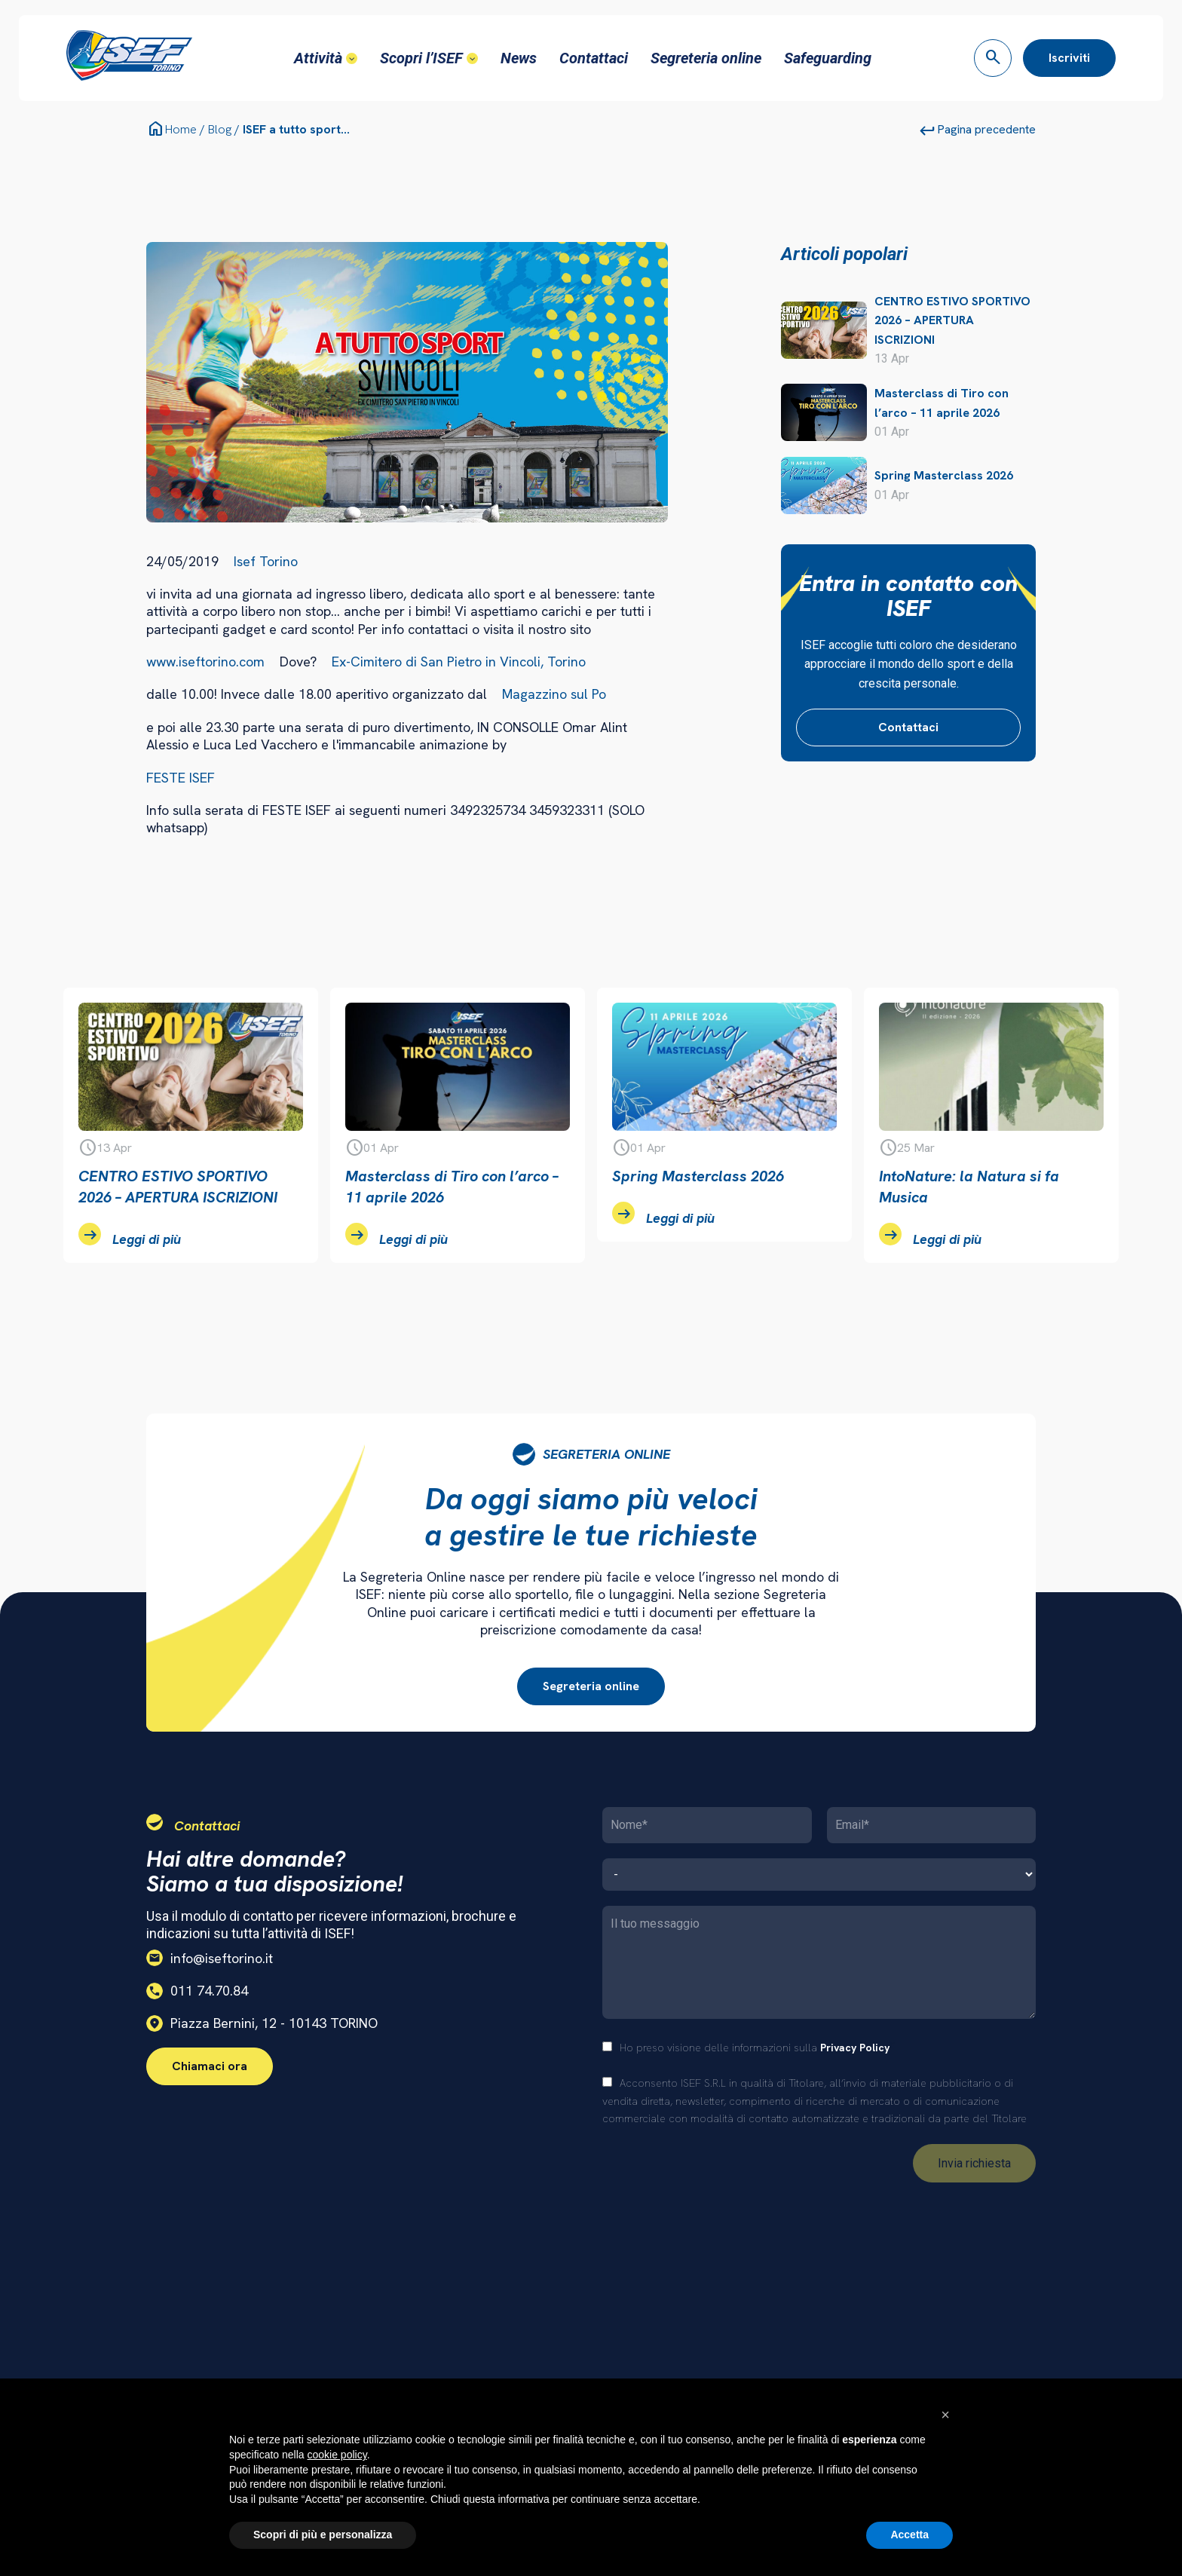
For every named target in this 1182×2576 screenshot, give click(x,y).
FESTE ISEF (180, 776)
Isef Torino (266, 559)
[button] (945, 2415)
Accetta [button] (909, 2535)
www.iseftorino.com (205, 660)
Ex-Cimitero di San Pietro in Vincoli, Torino (459, 660)
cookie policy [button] (337, 2455)
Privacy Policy (855, 2046)
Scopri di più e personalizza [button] (322, 2535)
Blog (219, 128)
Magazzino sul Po (554, 692)
